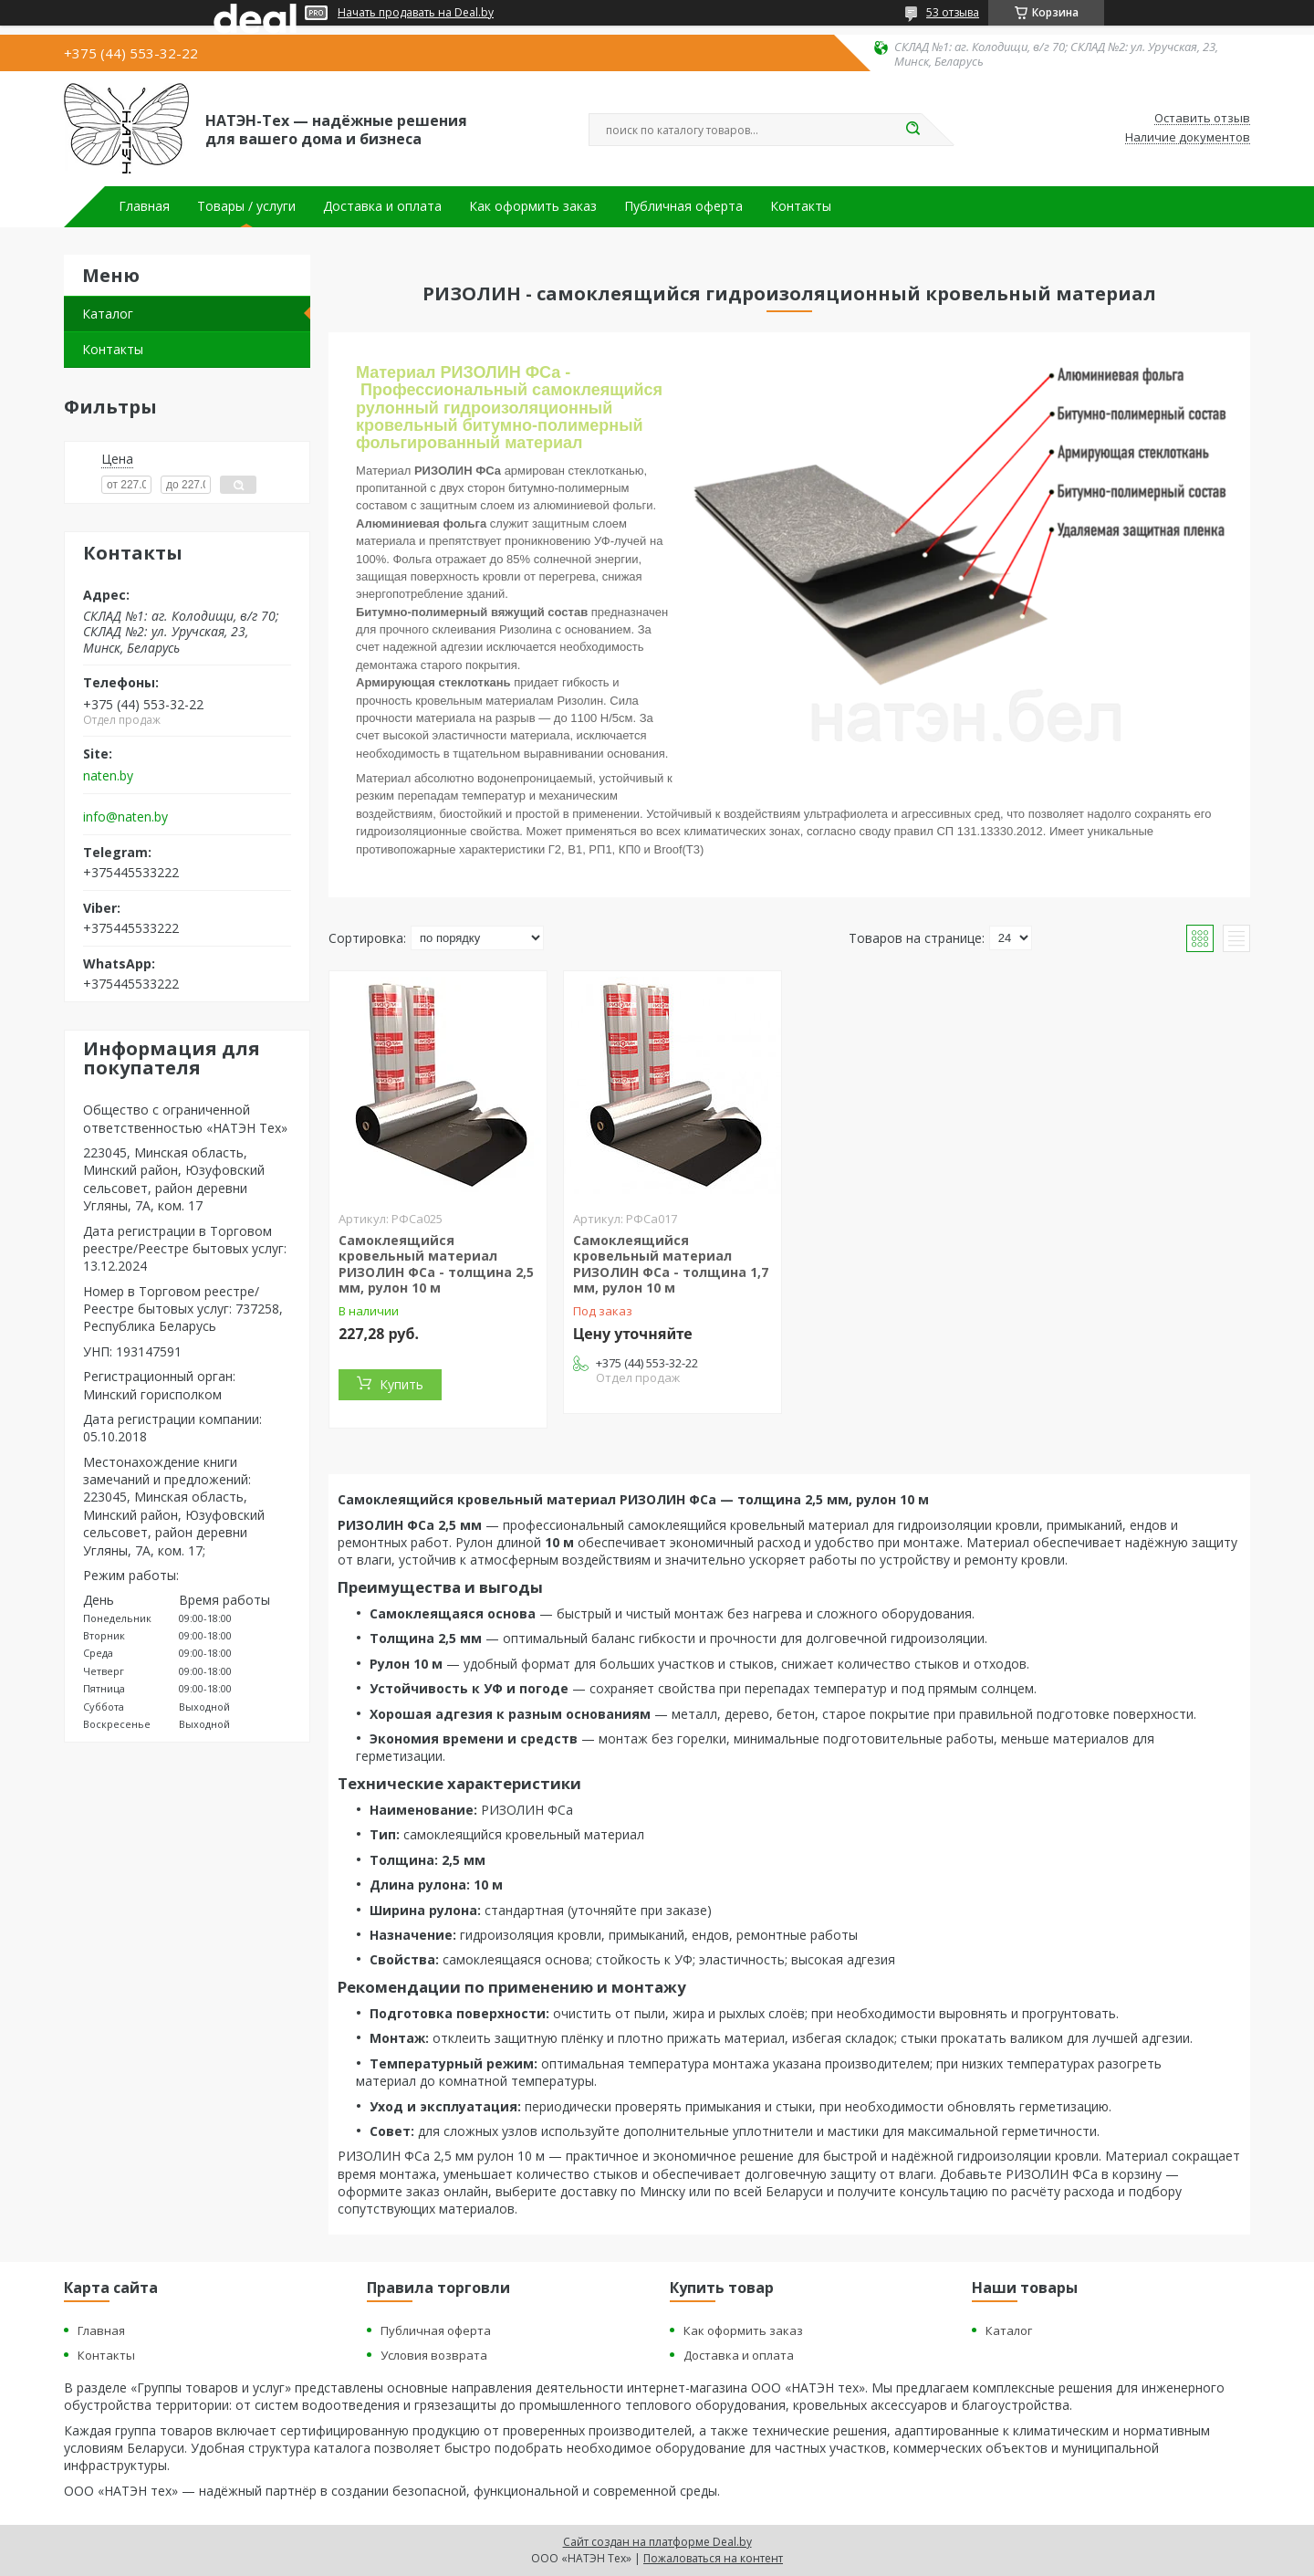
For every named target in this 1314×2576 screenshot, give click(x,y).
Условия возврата (434, 2355)
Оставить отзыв (1202, 118)
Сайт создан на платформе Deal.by (657, 2542)
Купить (401, 1384)
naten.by (108, 776)
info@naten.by (125, 817)
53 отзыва (952, 12)
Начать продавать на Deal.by (416, 12)
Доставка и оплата (382, 206)
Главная (144, 206)
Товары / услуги (246, 206)
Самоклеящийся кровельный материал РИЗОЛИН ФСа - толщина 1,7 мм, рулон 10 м (670, 1264)
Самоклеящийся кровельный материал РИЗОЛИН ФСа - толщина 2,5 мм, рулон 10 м (436, 1264)
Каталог (107, 313)
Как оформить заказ (533, 206)
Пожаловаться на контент (713, 2558)
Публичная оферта (683, 206)
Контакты (800, 206)
